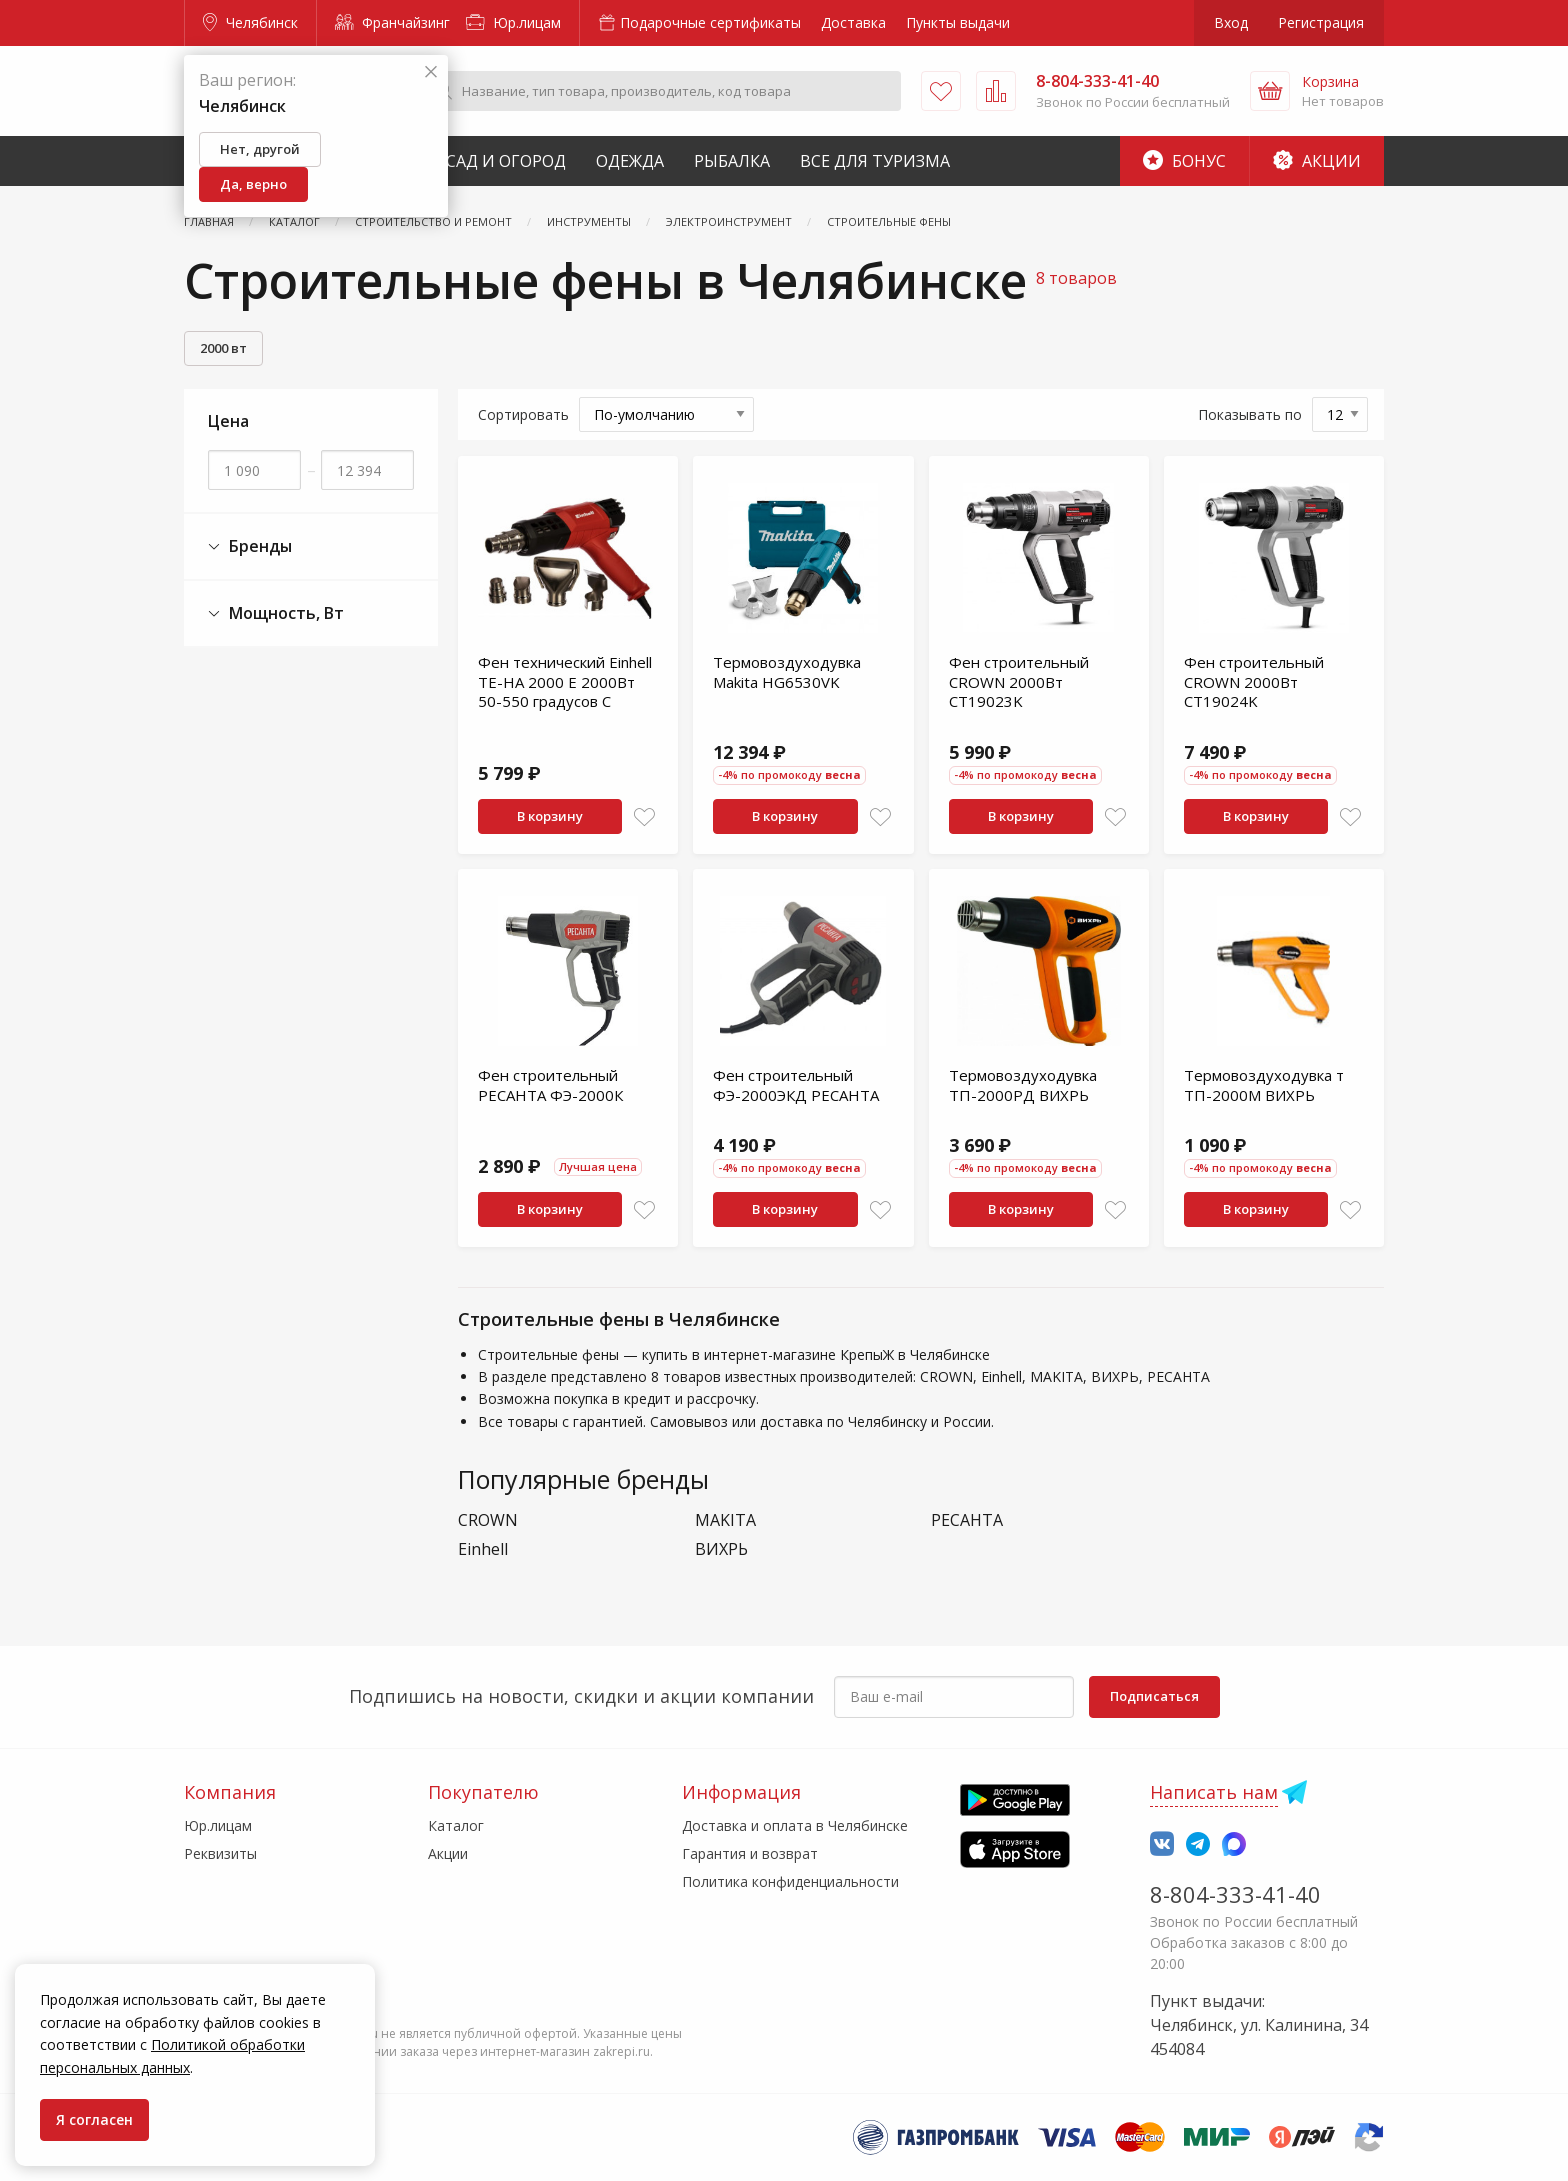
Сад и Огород (506, 161)
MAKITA (725, 1520)
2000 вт (223, 348)
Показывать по (1250, 414)
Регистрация (1321, 22)
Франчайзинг (392, 22)
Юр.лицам (513, 22)
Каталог (456, 1825)
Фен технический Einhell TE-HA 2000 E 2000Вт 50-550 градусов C (565, 681)
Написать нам (1214, 1792)
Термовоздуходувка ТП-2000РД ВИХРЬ (1023, 1085)
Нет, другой (260, 149)
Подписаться (1154, 1696)
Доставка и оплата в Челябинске (795, 1825)
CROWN (488, 1520)
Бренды (250, 546)
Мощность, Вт (276, 613)
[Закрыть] (431, 72)
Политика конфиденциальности (790, 1881)
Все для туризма (875, 161)
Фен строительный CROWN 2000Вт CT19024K (1254, 681)
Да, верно (253, 184)
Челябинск (250, 22)
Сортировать (523, 414)
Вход (1231, 22)
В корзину (550, 816)
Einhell (483, 1549)
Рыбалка (732, 161)
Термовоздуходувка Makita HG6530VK (787, 672)
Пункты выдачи (958, 22)
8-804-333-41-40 (1235, 1894)
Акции (1317, 161)
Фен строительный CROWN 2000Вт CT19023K (1019, 681)
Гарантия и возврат (750, 1853)
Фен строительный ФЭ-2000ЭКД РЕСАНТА (796, 1085)
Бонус (1184, 161)
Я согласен (94, 2119)
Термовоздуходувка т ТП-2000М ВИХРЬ (1264, 1085)
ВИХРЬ (721, 1549)
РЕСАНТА (967, 1520)
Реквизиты (220, 1853)
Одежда (630, 161)
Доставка (853, 22)
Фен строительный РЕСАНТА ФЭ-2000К (550, 1085)
